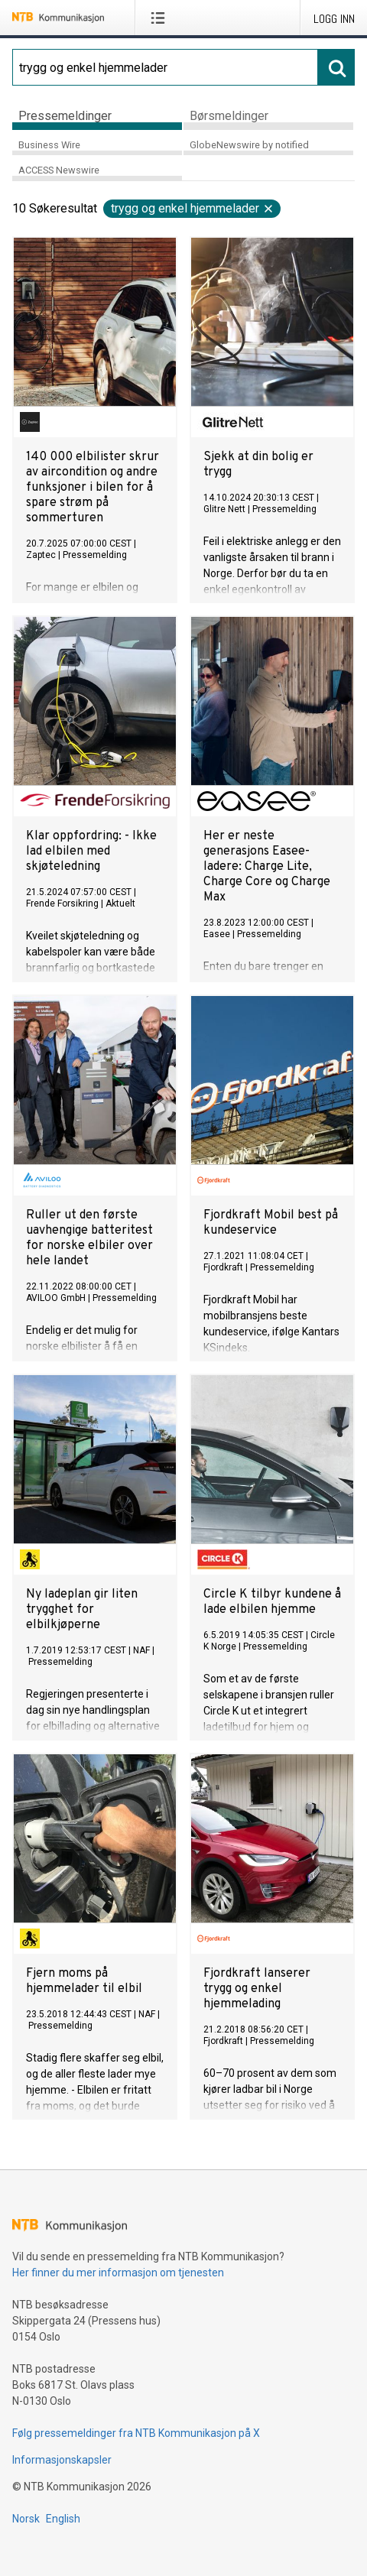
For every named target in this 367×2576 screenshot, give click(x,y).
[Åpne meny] (161, 17)
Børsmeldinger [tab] (229, 116)
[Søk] (165, 67)
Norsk (26, 2519)
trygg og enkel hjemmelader (192, 208)
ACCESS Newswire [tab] (58, 170)
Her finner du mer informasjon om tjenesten (118, 2272)
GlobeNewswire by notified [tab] (249, 145)
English (63, 2519)
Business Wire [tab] (49, 145)
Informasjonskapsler (62, 2460)
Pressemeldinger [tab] (65, 116)
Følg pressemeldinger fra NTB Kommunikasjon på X (136, 2433)
